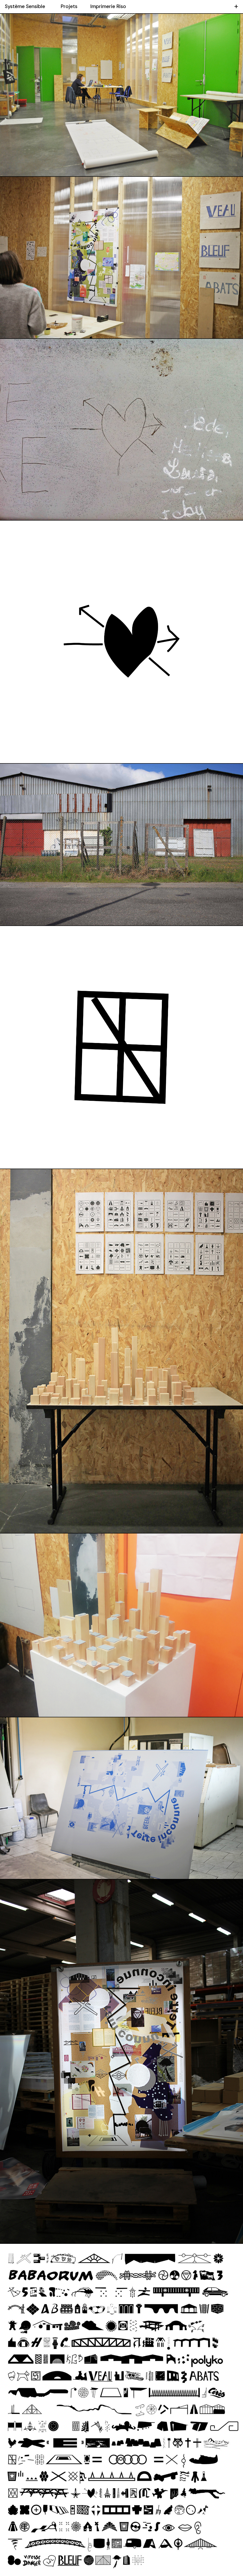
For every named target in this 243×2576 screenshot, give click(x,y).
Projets (69, 6)
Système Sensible (25, 6)
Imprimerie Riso (108, 6)
